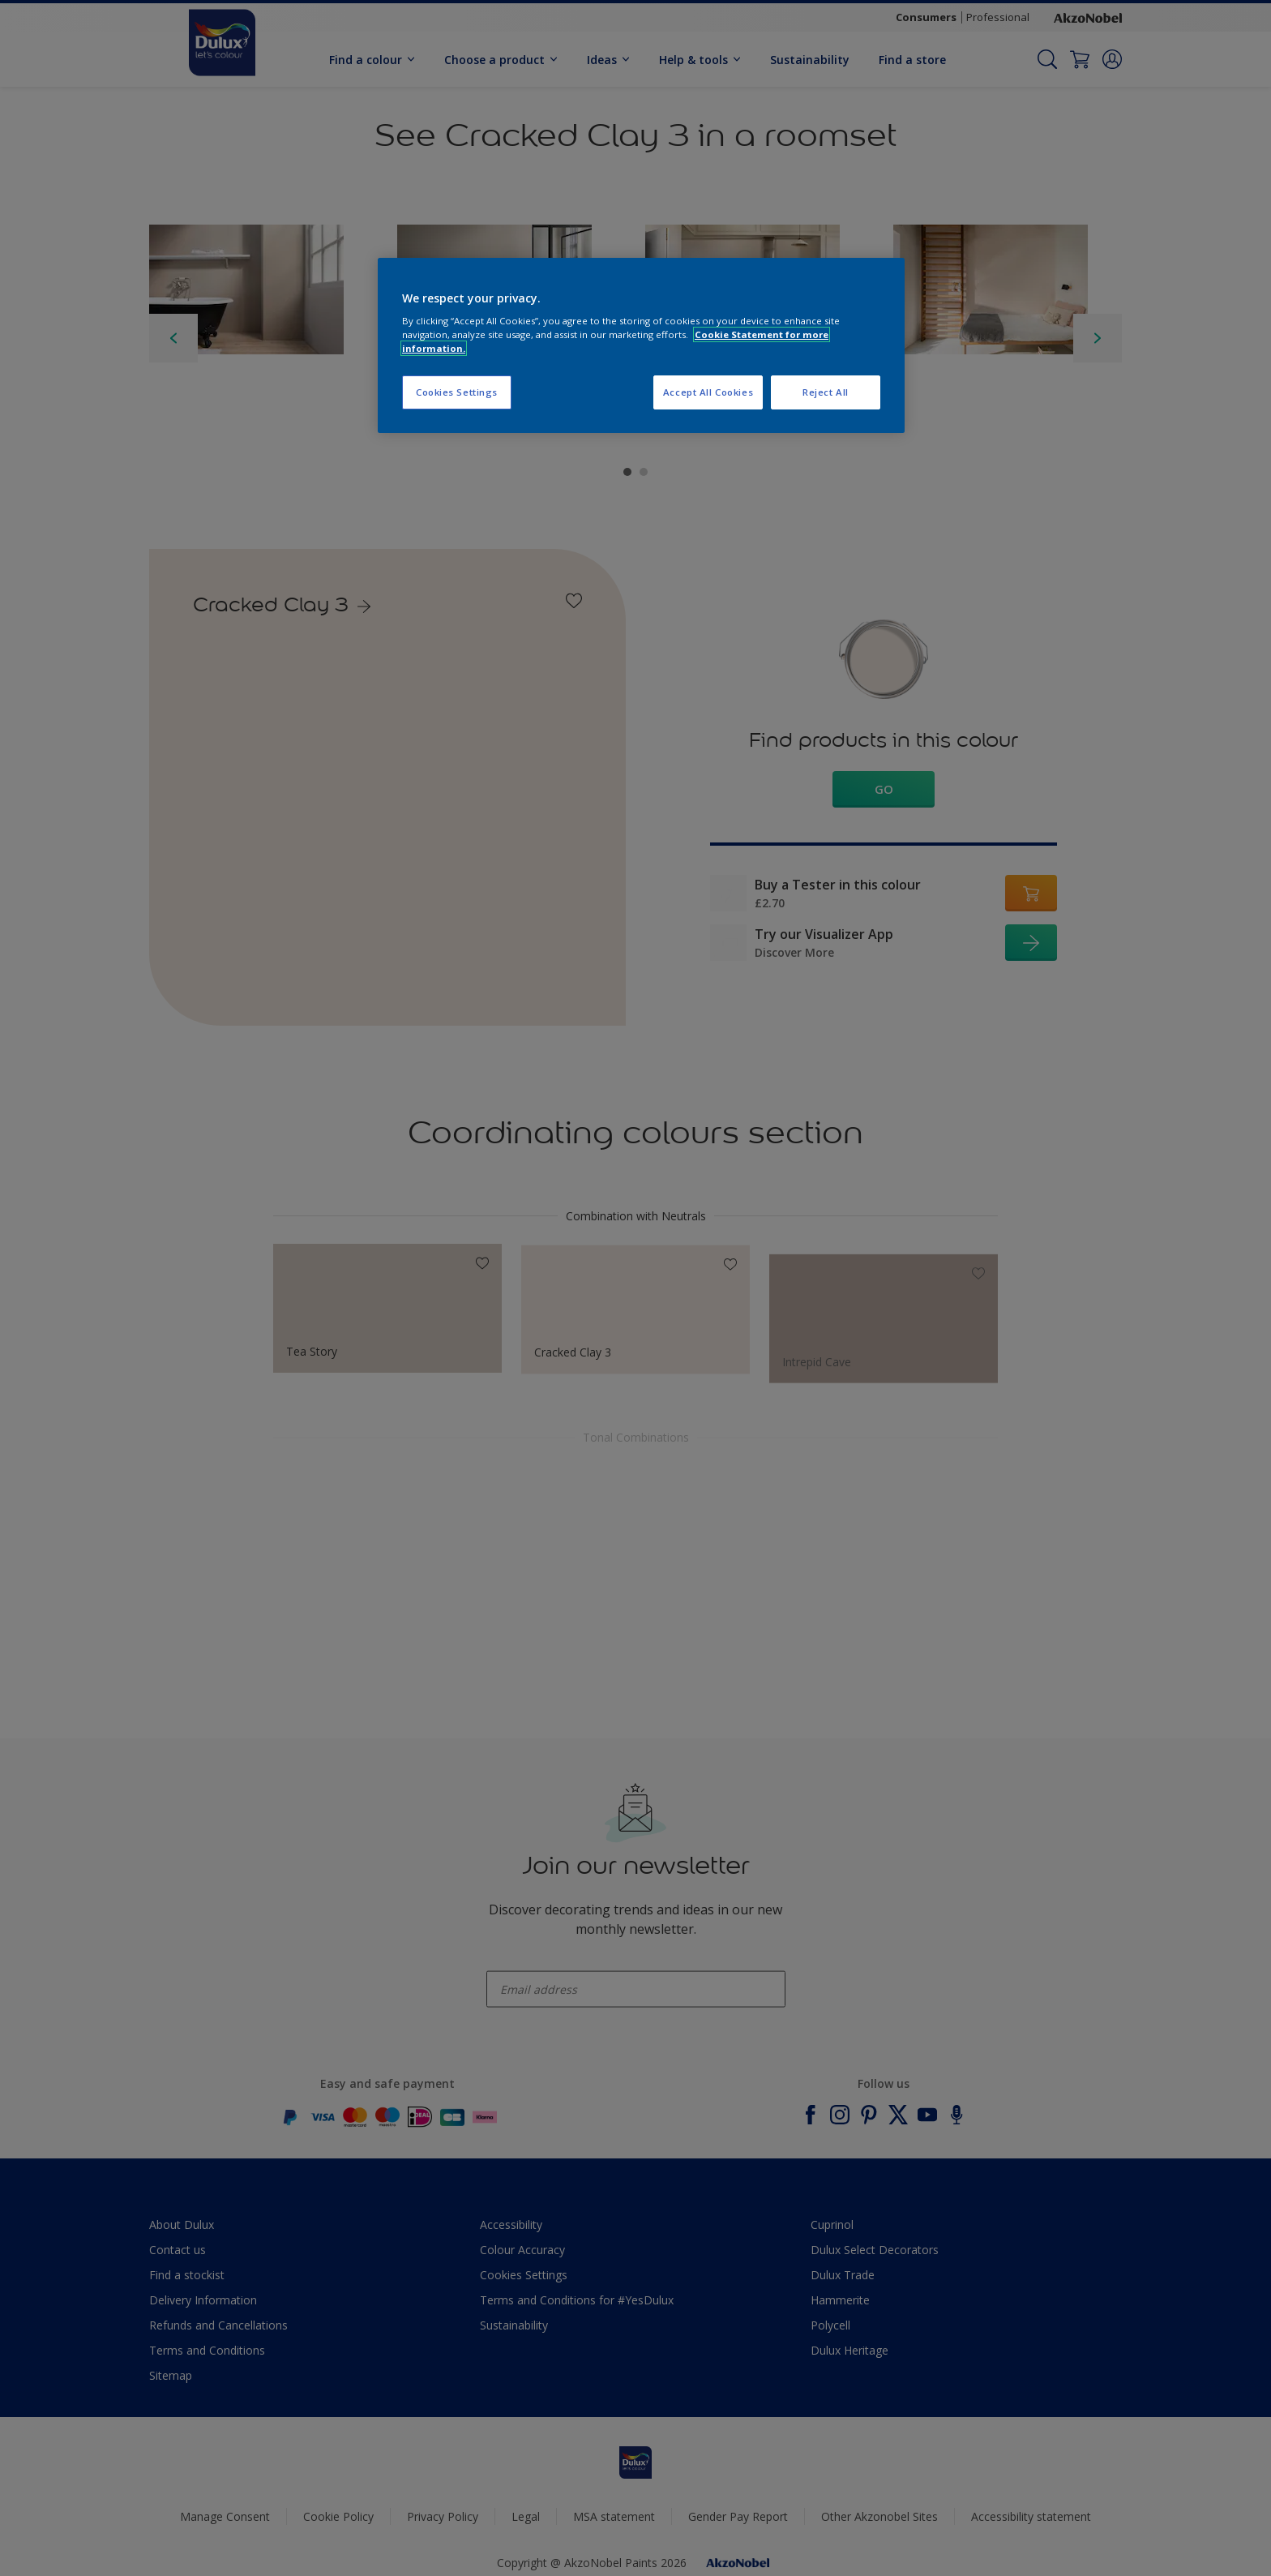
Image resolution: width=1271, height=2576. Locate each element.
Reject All (825, 392)
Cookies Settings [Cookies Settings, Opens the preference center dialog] (457, 392)
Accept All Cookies (708, 392)
